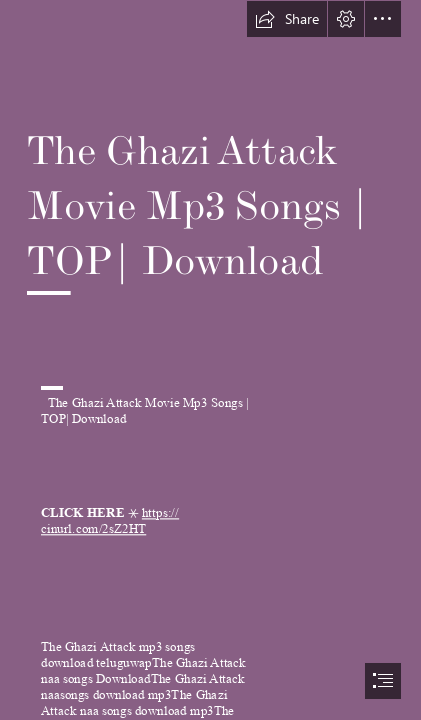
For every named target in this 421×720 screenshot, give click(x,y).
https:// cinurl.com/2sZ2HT (110, 520)
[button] (287, 19)
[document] (210, 360)
